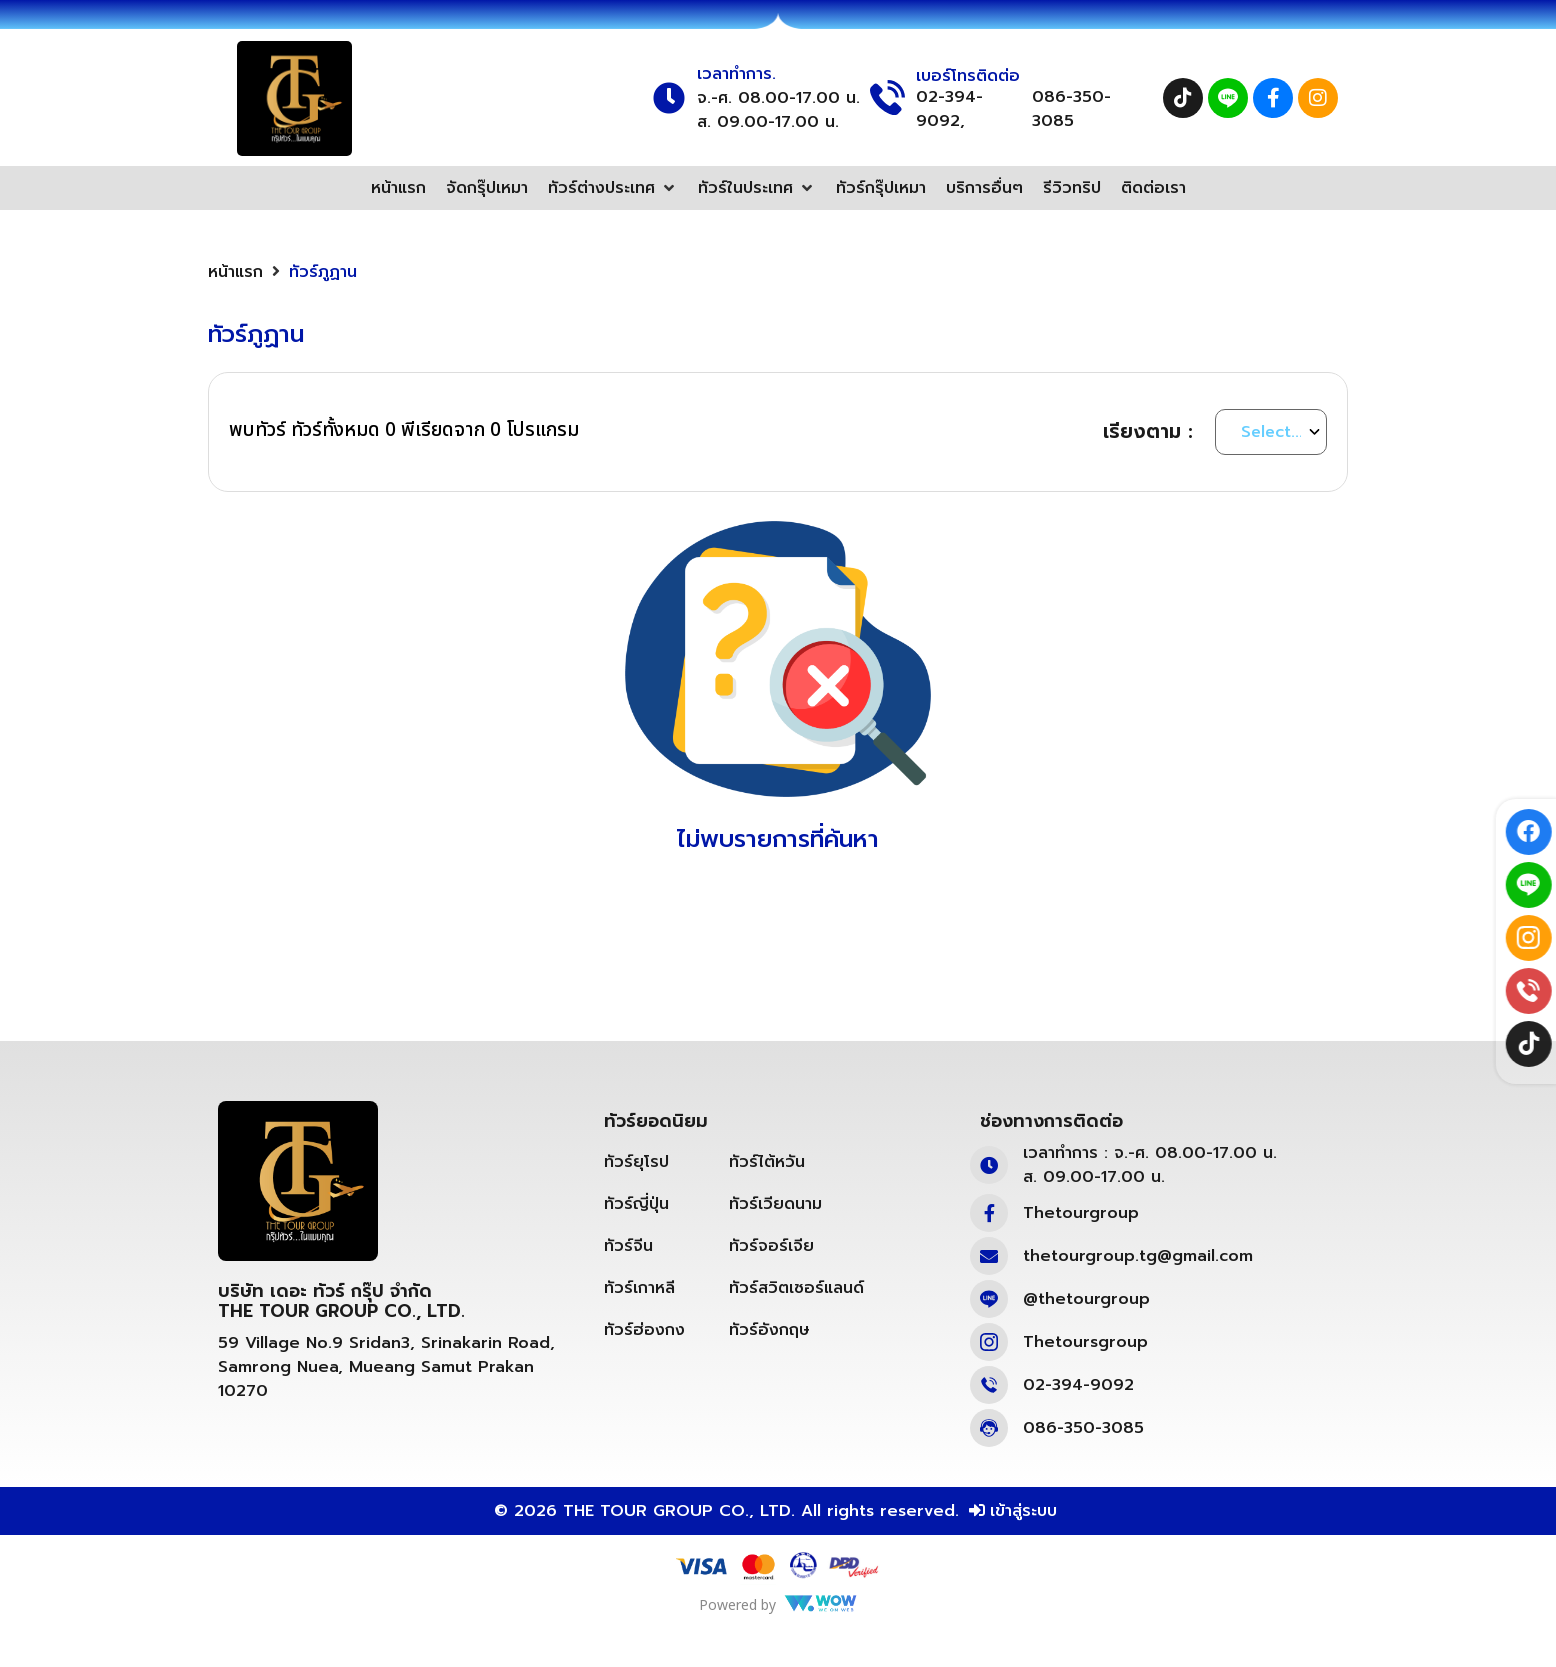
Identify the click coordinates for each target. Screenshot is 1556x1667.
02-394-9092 (1078, 1385)
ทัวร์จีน (628, 1246)
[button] (613, 188)
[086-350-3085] (989, 1428)
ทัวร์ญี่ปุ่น (636, 1204)
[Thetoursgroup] (989, 1342)
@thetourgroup (1086, 1299)
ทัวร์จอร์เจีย (771, 1246)
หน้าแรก (235, 272)
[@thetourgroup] (989, 1299)
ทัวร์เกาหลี (639, 1288)
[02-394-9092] (989, 1385)
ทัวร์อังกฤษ (769, 1330)
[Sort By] (1271, 432)
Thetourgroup (1081, 1213)
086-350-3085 (1071, 109)
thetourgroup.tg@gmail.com (1138, 1256)
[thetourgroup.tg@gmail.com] (989, 1256)
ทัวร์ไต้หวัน (767, 1162)
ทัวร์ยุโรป (636, 1162)
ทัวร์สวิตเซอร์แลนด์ (796, 1288)
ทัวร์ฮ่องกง (644, 1330)
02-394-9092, (949, 109)
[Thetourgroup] (989, 1213)
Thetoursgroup (1085, 1342)
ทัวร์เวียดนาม (775, 1204)
